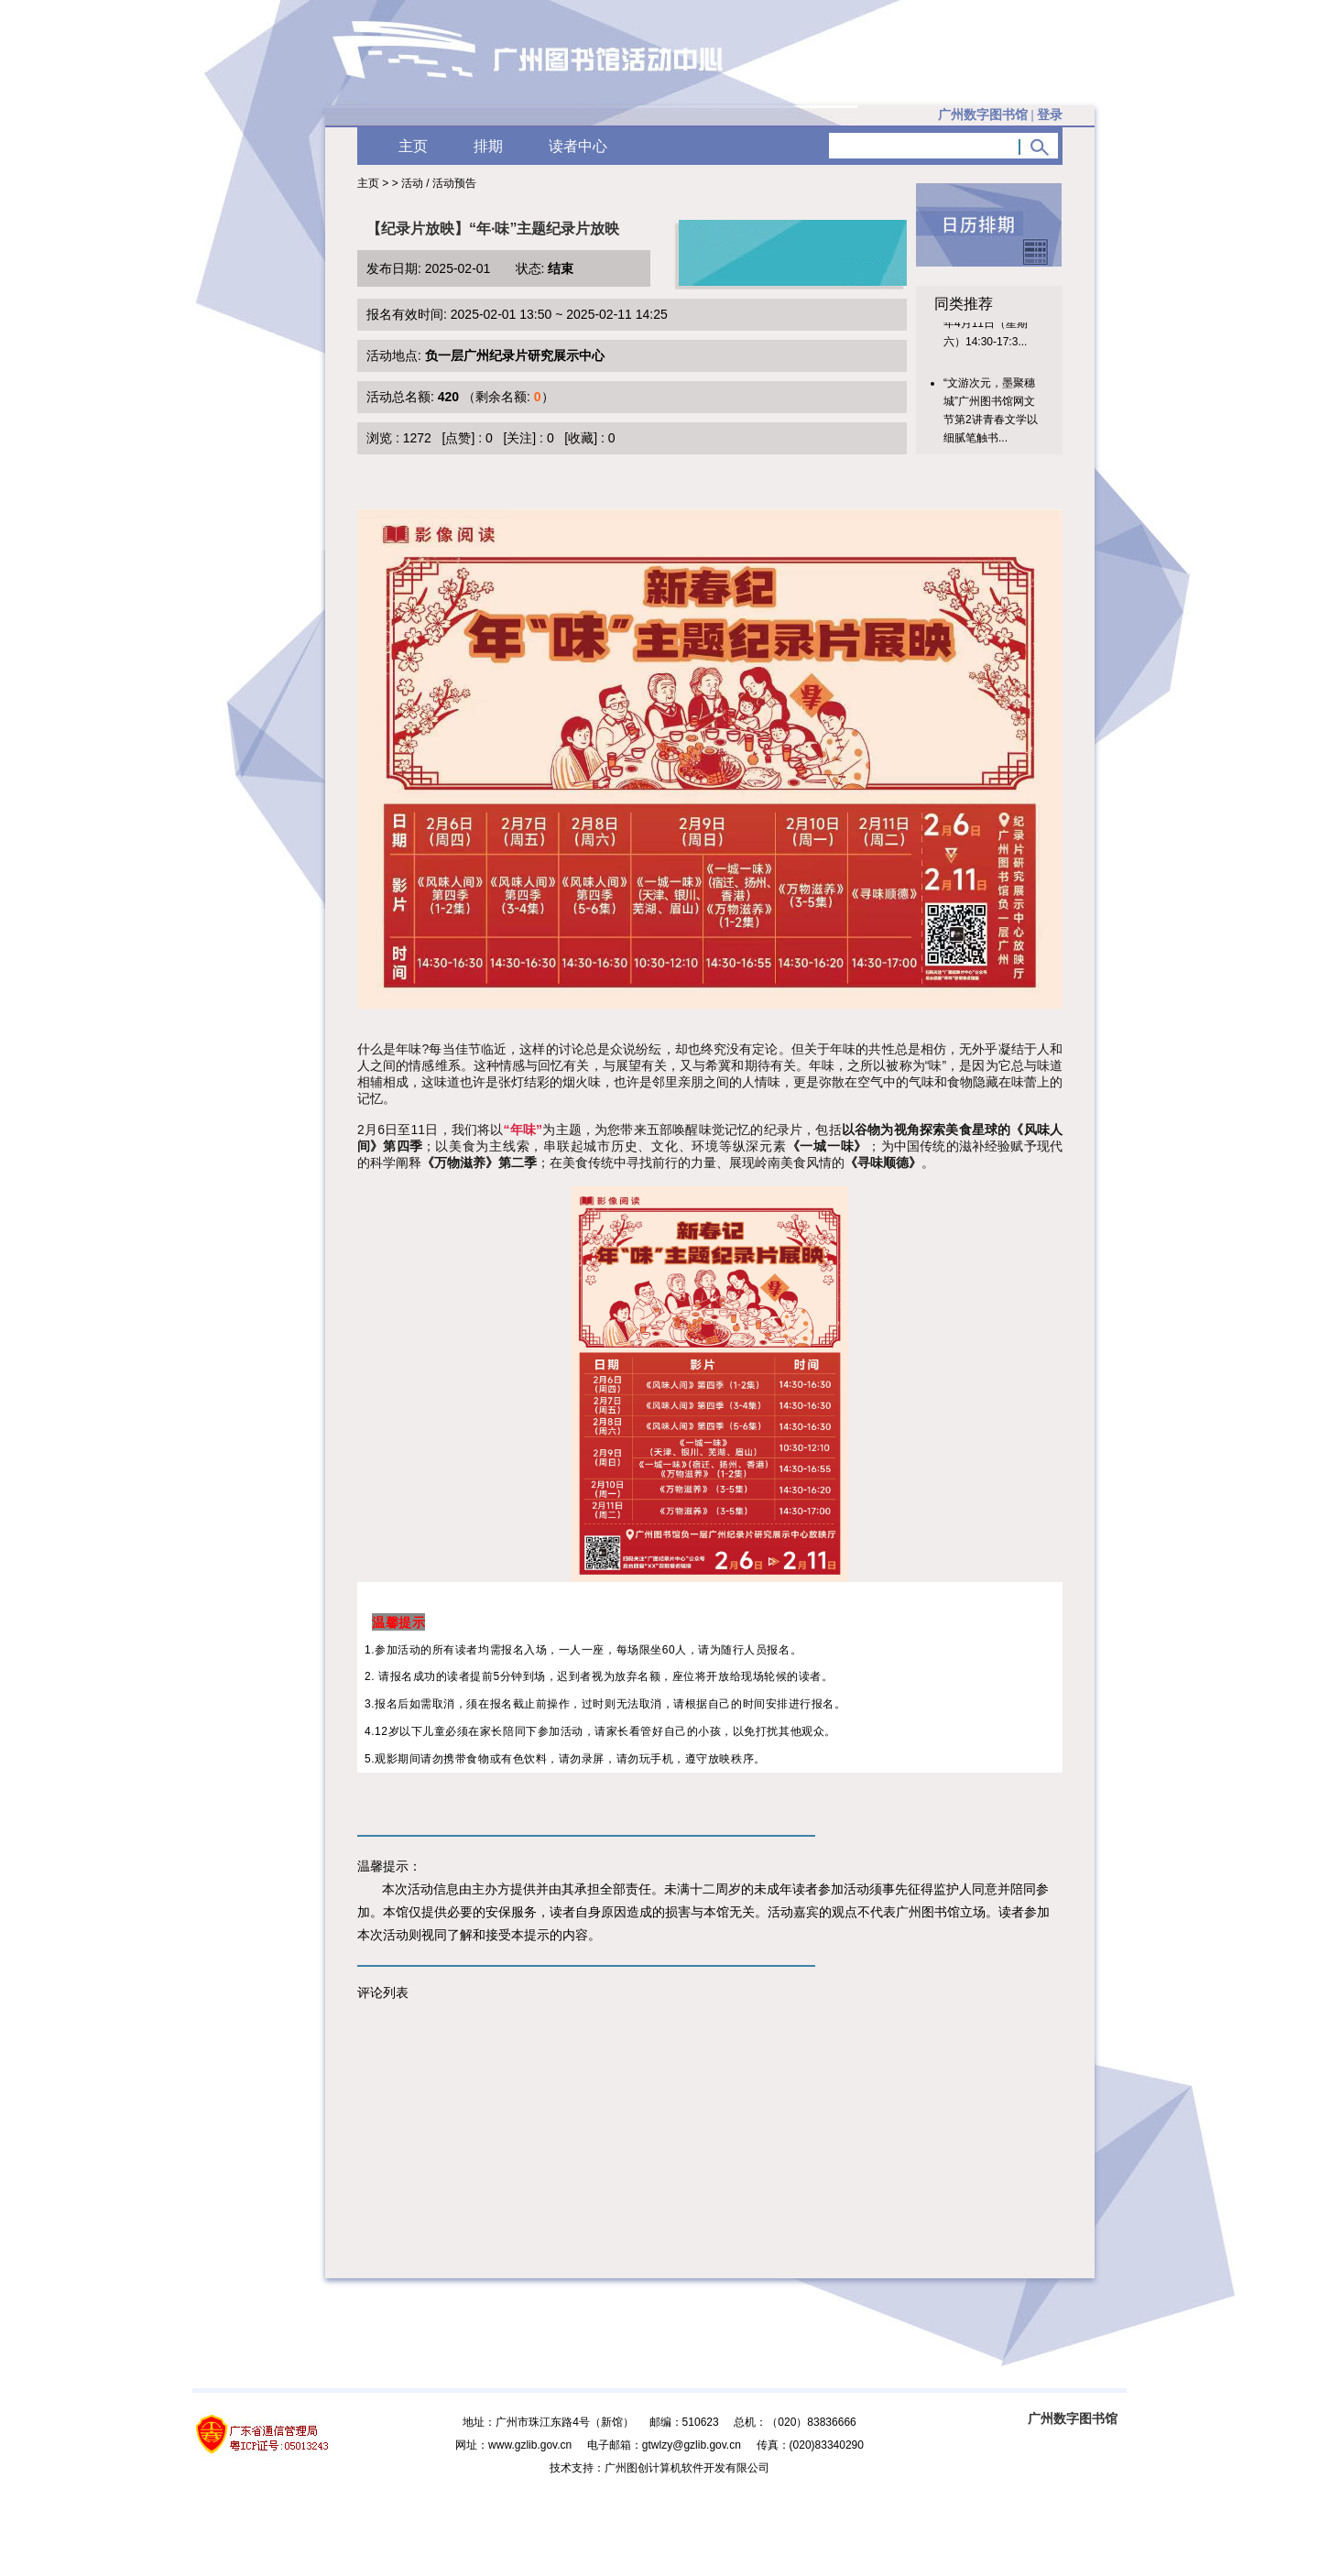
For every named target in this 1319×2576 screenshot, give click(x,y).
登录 (1050, 115)
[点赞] (458, 438)
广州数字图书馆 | (1000, 115)
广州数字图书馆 (1072, 2418)
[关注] (519, 438)
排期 (488, 146)
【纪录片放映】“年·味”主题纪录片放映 (492, 228)
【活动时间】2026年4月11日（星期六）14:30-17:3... (990, 330)
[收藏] (580, 438)
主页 (413, 146)
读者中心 (578, 146)
